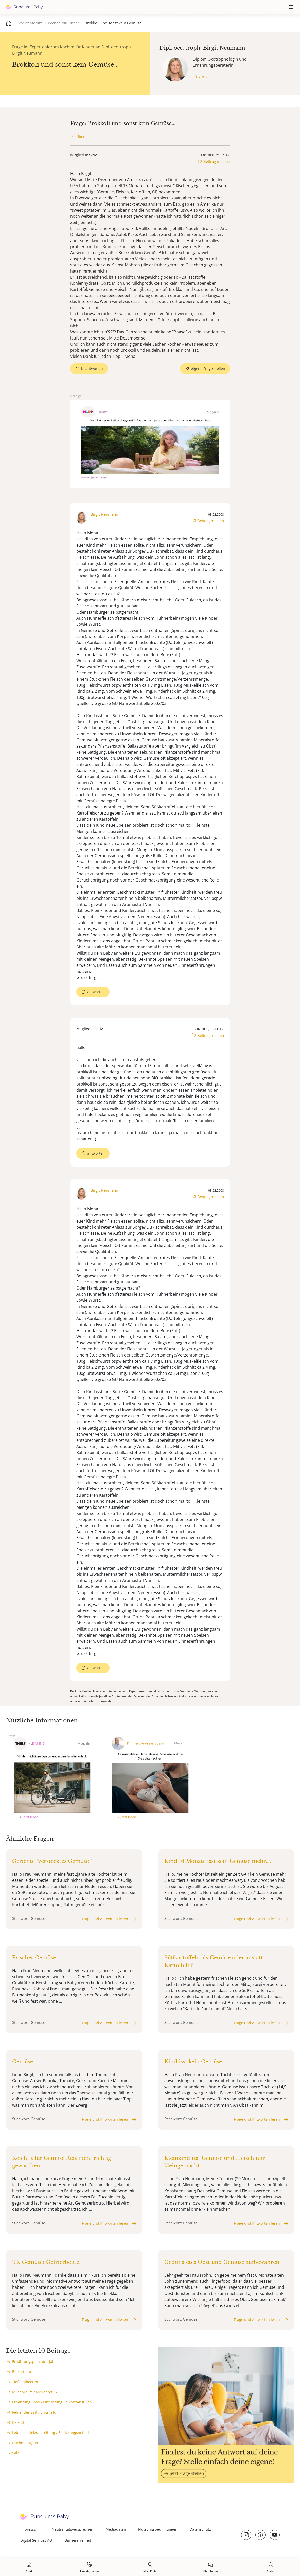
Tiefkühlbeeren (25, 2381)
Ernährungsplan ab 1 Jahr (34, 2361)
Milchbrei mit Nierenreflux (34, 2391)
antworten (96, 991)
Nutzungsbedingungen (158, 2529)
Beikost (18, 2422)
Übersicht (84, 136)
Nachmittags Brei (27, 2442)
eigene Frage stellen (208, 368)
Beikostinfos (22, 2371)
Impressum (30, 2529)
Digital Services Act (36, 2540)
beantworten (92, 368)
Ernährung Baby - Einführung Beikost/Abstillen (52, 2402)
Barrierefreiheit (78, 2540)
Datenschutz (200, 2529)
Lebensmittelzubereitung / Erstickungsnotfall (50, 2432)
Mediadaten (115, 2529)
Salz (15, 2452)
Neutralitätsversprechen (72, 2529)
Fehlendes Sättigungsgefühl (36, 2412)
